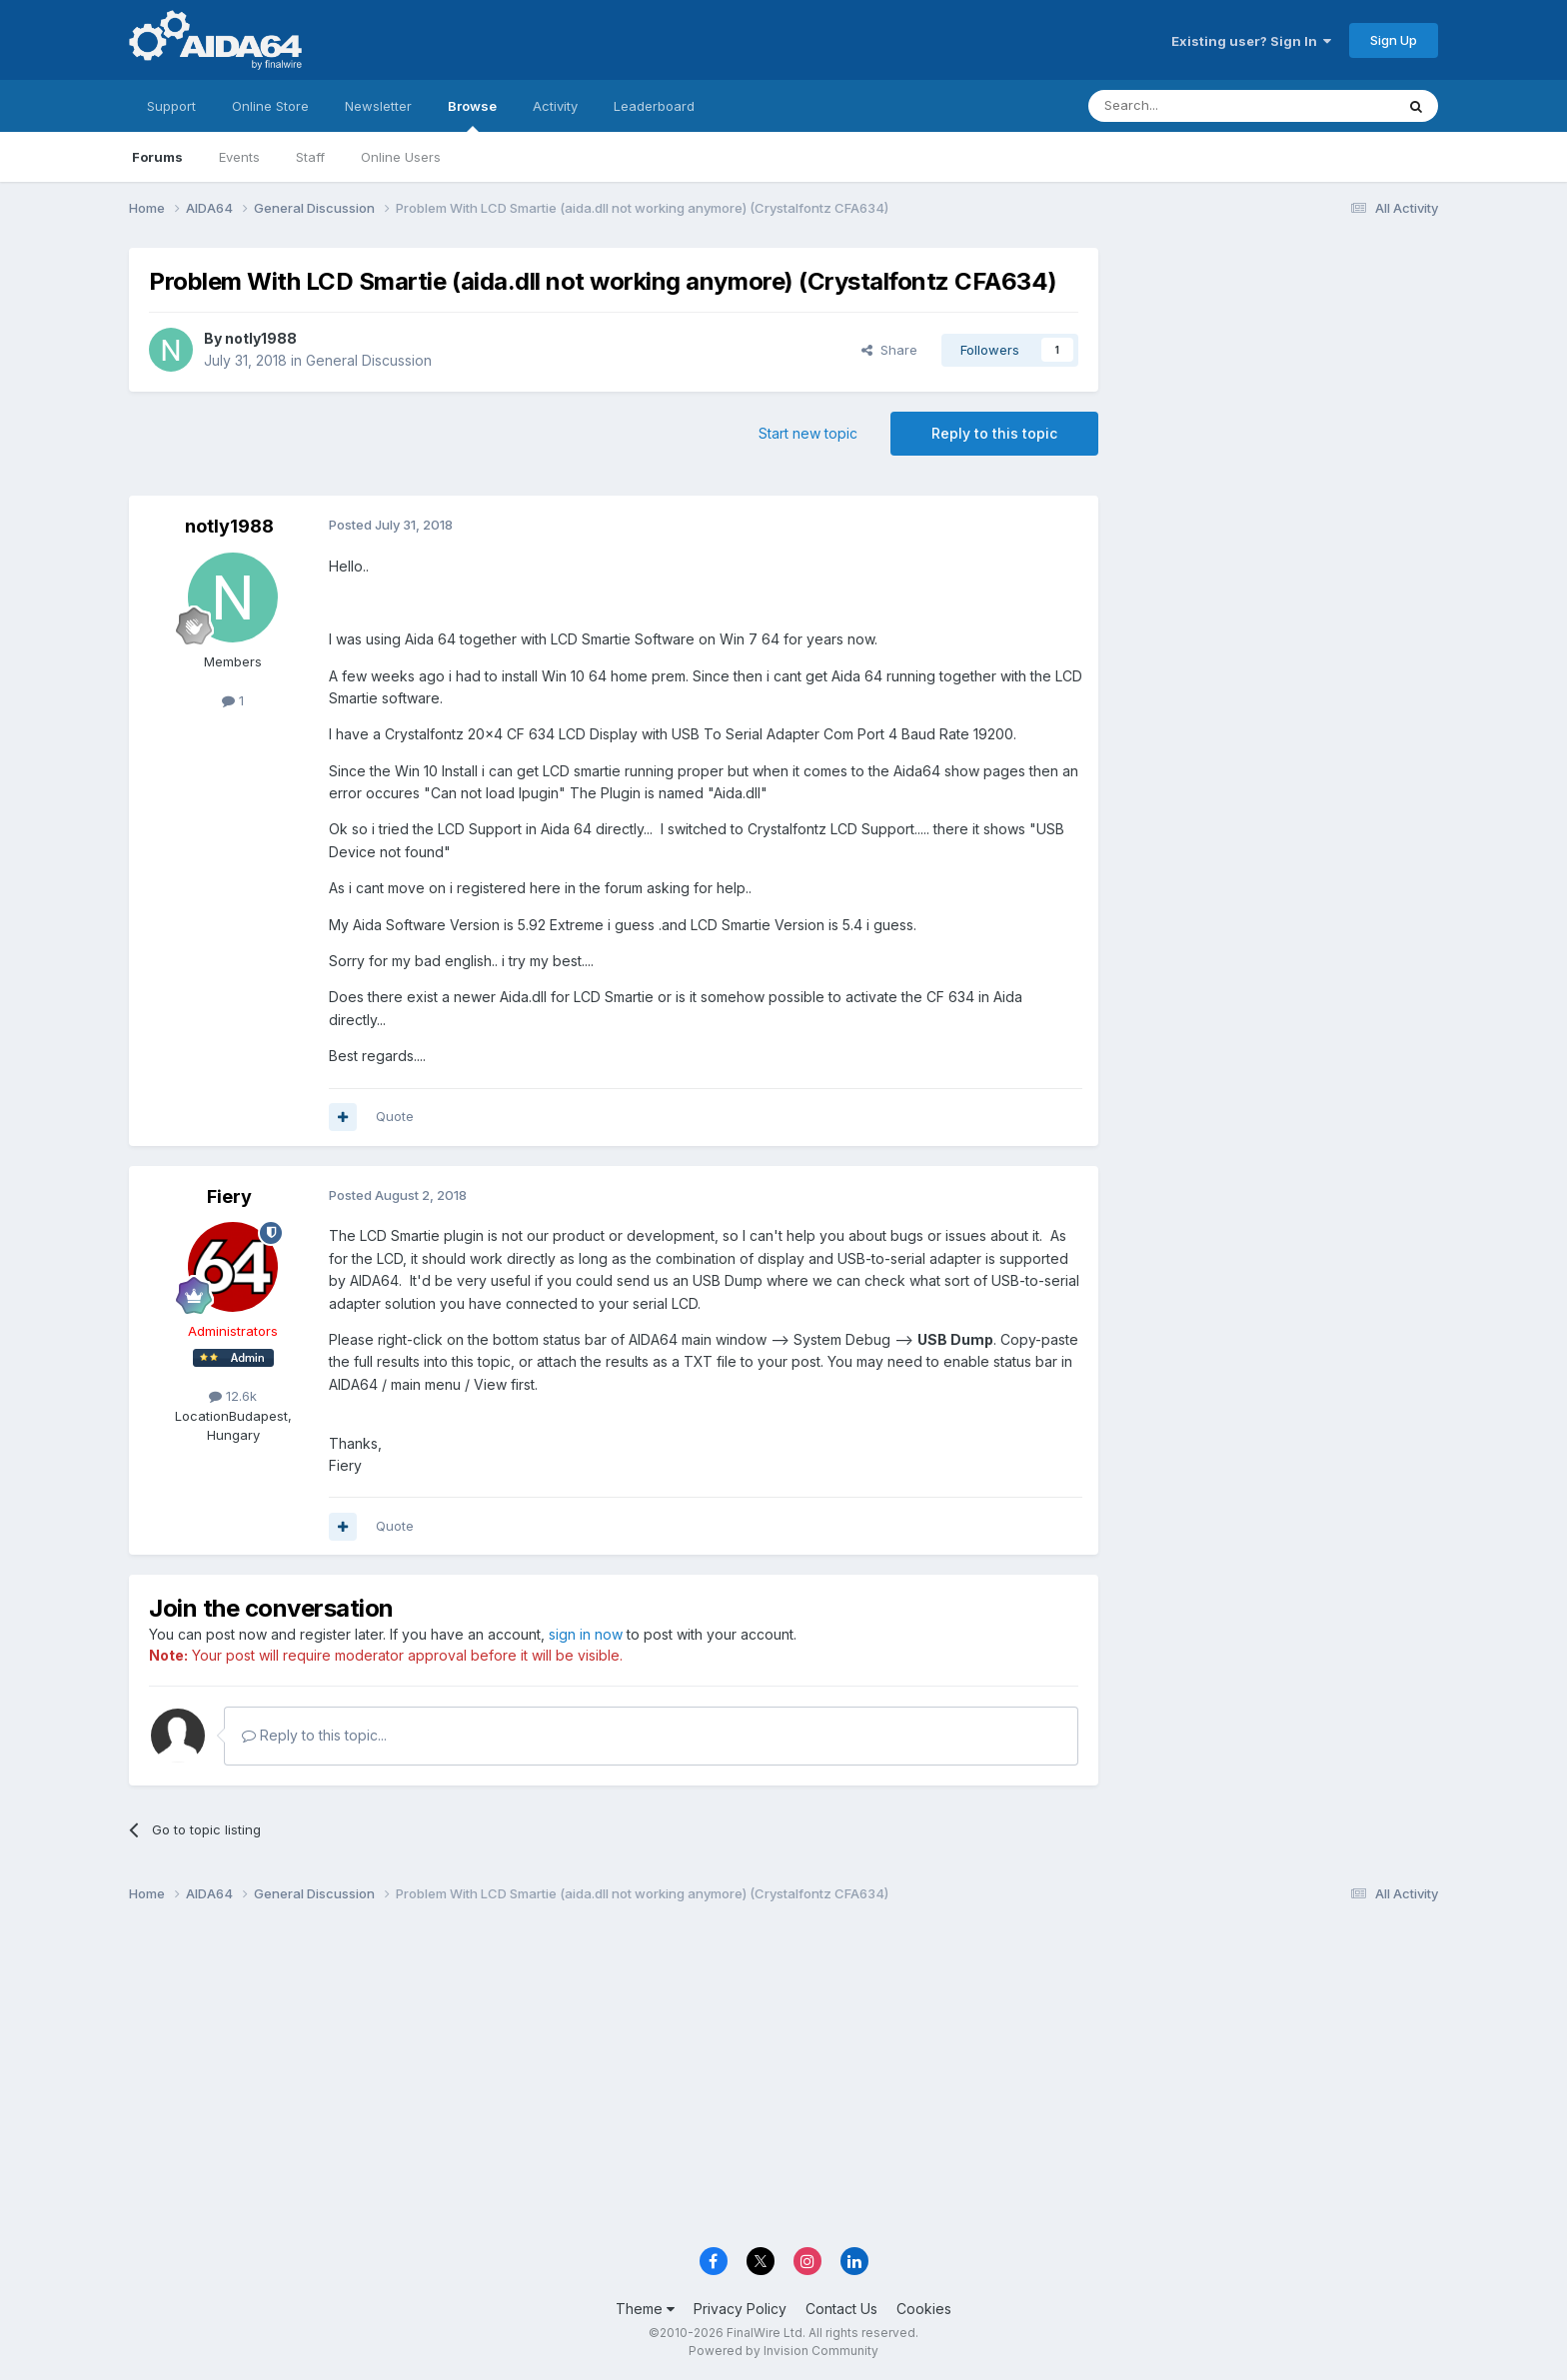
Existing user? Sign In (1251, 41)
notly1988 (261, 338)
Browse (472, 115)
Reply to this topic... (314, 1735)
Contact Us (841, 2308)
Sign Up (1393, 40)
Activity (555, 106)
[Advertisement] (1278, 381)
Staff (310, 157)
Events (239, 157)
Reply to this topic (994, 433)
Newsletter (378, 106)
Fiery (229, 1196)
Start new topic (808, 433)
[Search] (1190, 106)
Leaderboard (654, 106)
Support (171, 106)
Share (889, 350)
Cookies (923, 2308)
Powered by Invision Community (783, 2350)
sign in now (586, 1634)
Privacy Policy (740, 2308)
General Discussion (369, 360)
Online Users (401, 157)
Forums (157, 157)
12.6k (233, 1396)
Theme (645, 2308)
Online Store (270, 106)
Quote (395, 1116)
